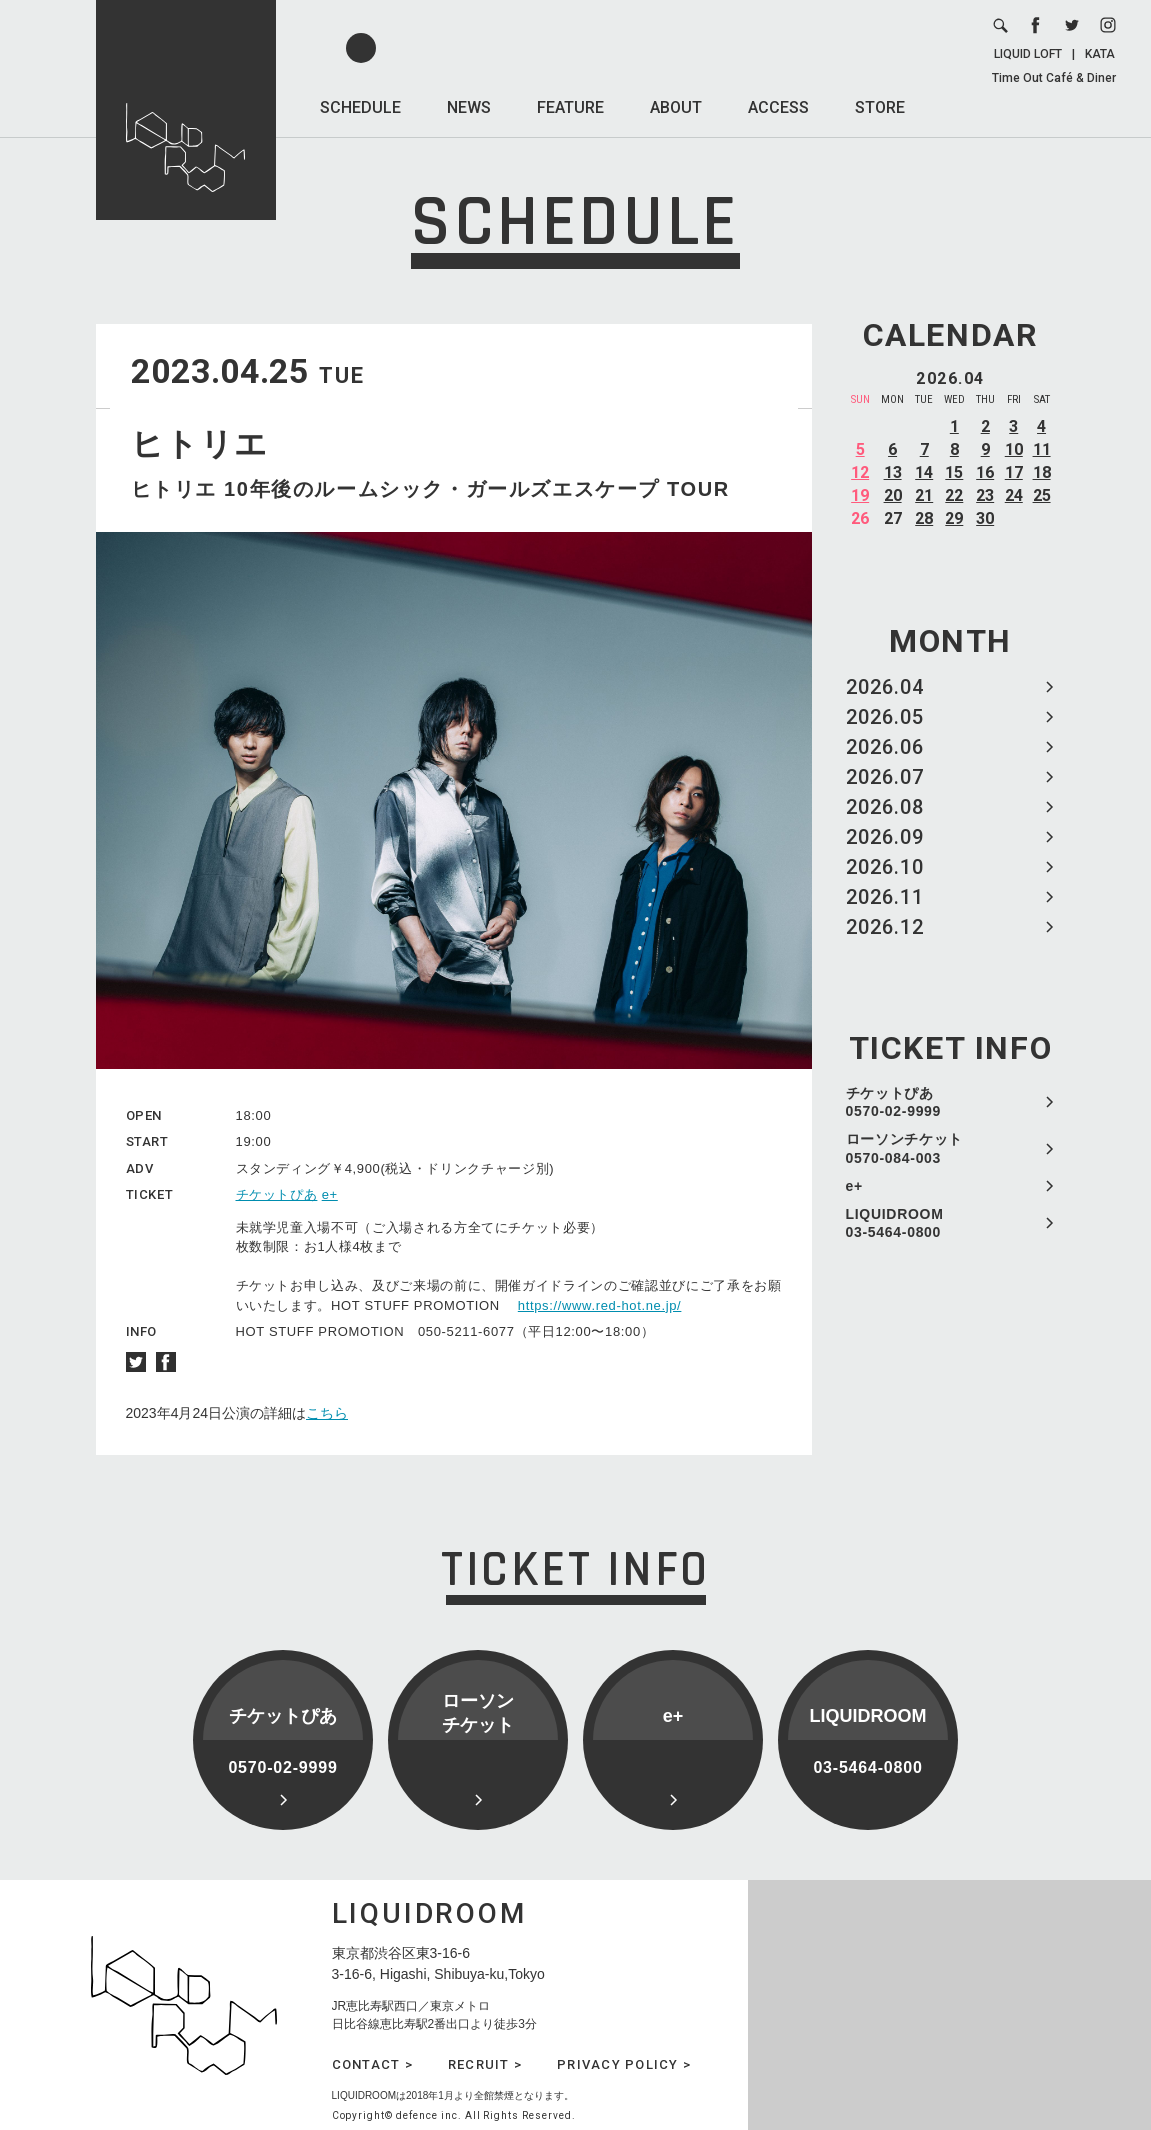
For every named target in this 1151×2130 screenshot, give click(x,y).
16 (985, 472)
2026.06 (885, 747)
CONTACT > (372, 2064)
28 (924, 518)
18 (1042, 472)
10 (1014, 449)
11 (1042, 449)
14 (924, 472)
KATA (1100, 54)
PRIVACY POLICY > (624, 2064)
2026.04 (885, 687)
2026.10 (885, 867)
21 (924, 495)
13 (893, 472)
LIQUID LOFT (1028, 54)
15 (954, 472)
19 (860, 495)
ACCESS (778, 107)
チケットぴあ (277, 1194)
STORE (880, 107)
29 (954, 518)
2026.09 (885, 837)
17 (1014, 472)
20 (893, 495)
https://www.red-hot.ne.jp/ (600, 1305)
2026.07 (885, 777)
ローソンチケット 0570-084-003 (905, 1148)
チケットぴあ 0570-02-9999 (894, 1102)
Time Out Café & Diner (1054, 78)
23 (985, 495)
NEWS (469, 107)
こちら (327, 1413)
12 (860, 472)
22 (954, 495)
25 (1042, 495)
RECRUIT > (485, 2064)
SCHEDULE (360, 107)
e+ (854, 1186)
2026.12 (885, 927)
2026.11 (885, 897)
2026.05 (885, 717)
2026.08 (885, 807)
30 (985, 518)
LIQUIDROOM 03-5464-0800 (895, 1223)
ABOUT (676, 107)
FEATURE (570, 107)
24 (1014, 495)
